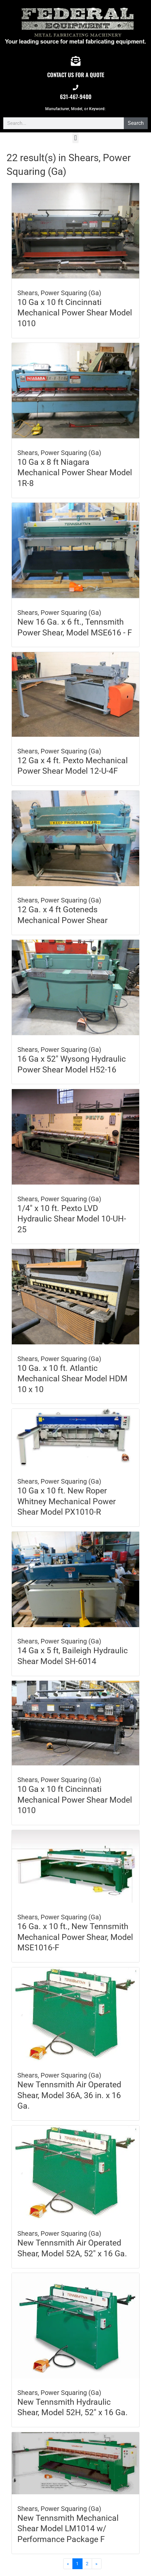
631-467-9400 (75, 97)
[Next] (97, 2563)
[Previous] (68, 2563)
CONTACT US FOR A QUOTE (75, 75)
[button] (75, 137)
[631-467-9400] (75, 87)
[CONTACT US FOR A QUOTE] (76, 61)
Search (136, 123)
